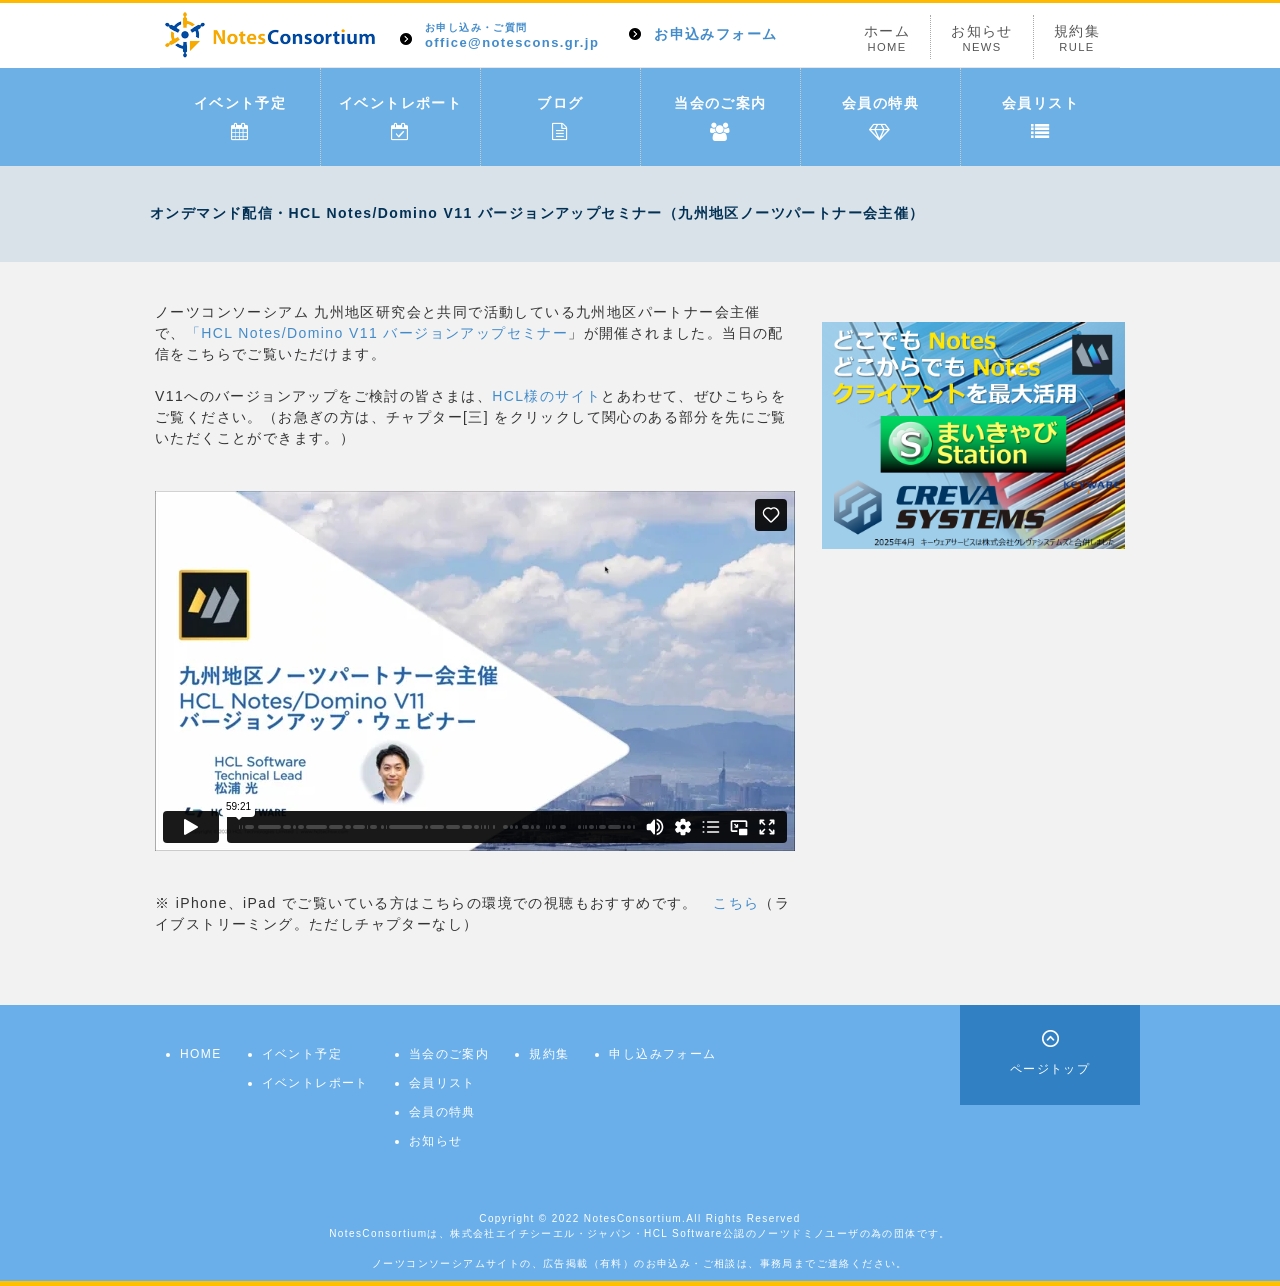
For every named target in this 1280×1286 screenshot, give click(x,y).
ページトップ (1050, 1069)
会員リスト (1040, 118)
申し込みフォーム (662, 1054)
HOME (201, 1054)
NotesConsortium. (635, 1218)
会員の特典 (880, 118)
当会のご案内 (720, 118)
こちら (736, 903)
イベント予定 (240, 118)
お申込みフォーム (715, 34)
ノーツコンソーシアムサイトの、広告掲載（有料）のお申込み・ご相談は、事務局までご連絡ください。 (640, 1263)
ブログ (560, 118)
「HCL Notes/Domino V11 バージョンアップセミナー (377, 333)
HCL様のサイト (546, 396)
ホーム (887, 38)
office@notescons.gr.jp (512, 36)
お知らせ (982, 38)
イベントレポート (400, 118)
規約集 (1077, 38)
